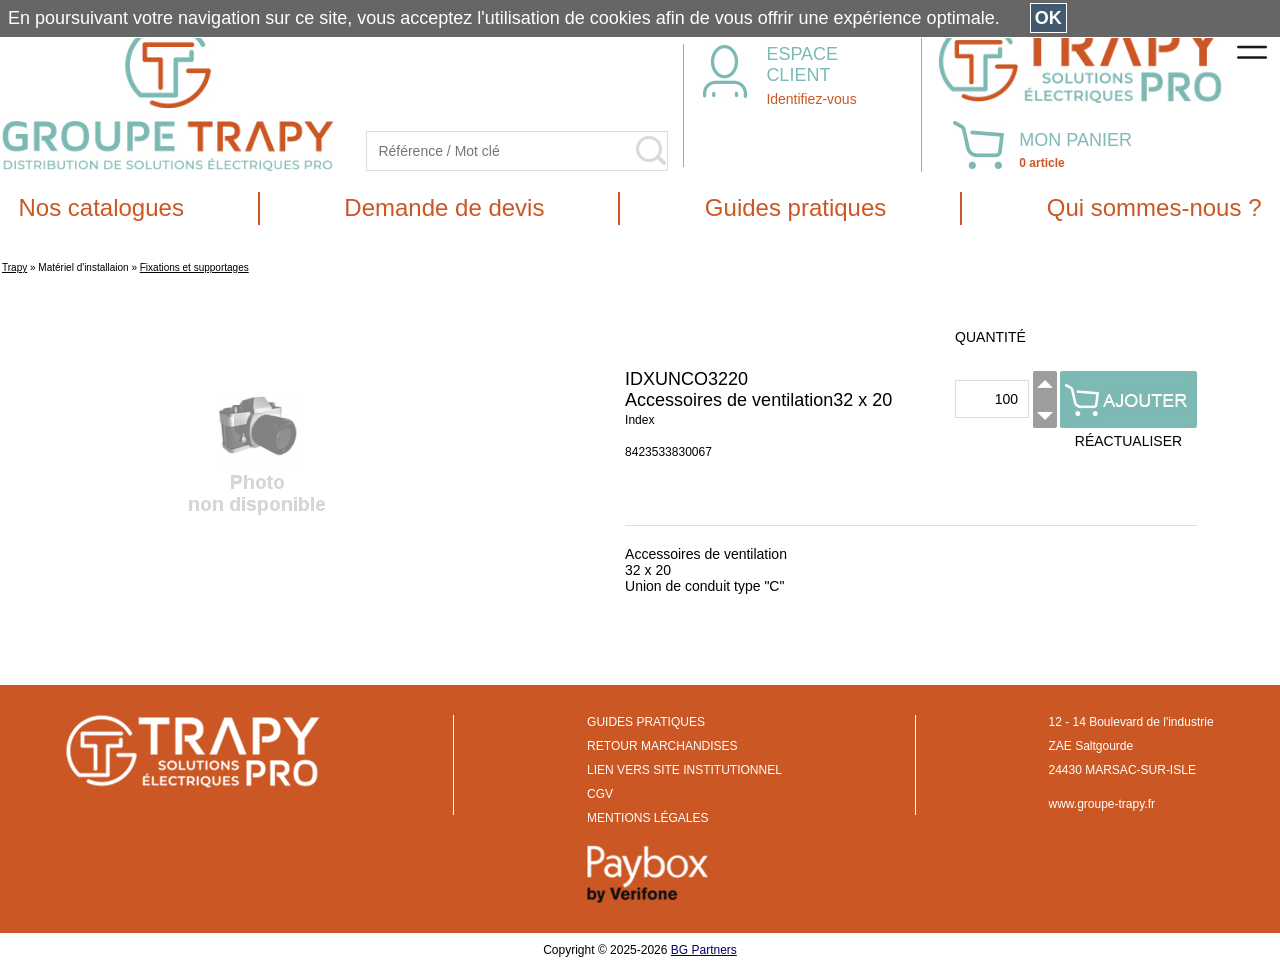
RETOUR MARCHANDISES (662, 746)
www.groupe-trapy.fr (1102, 804)
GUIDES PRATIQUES (646, 722)
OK (1048, 18)
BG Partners (704, 950)
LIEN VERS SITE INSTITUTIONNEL (684, 770)
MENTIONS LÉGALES (647, 818)
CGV (600, 794)
